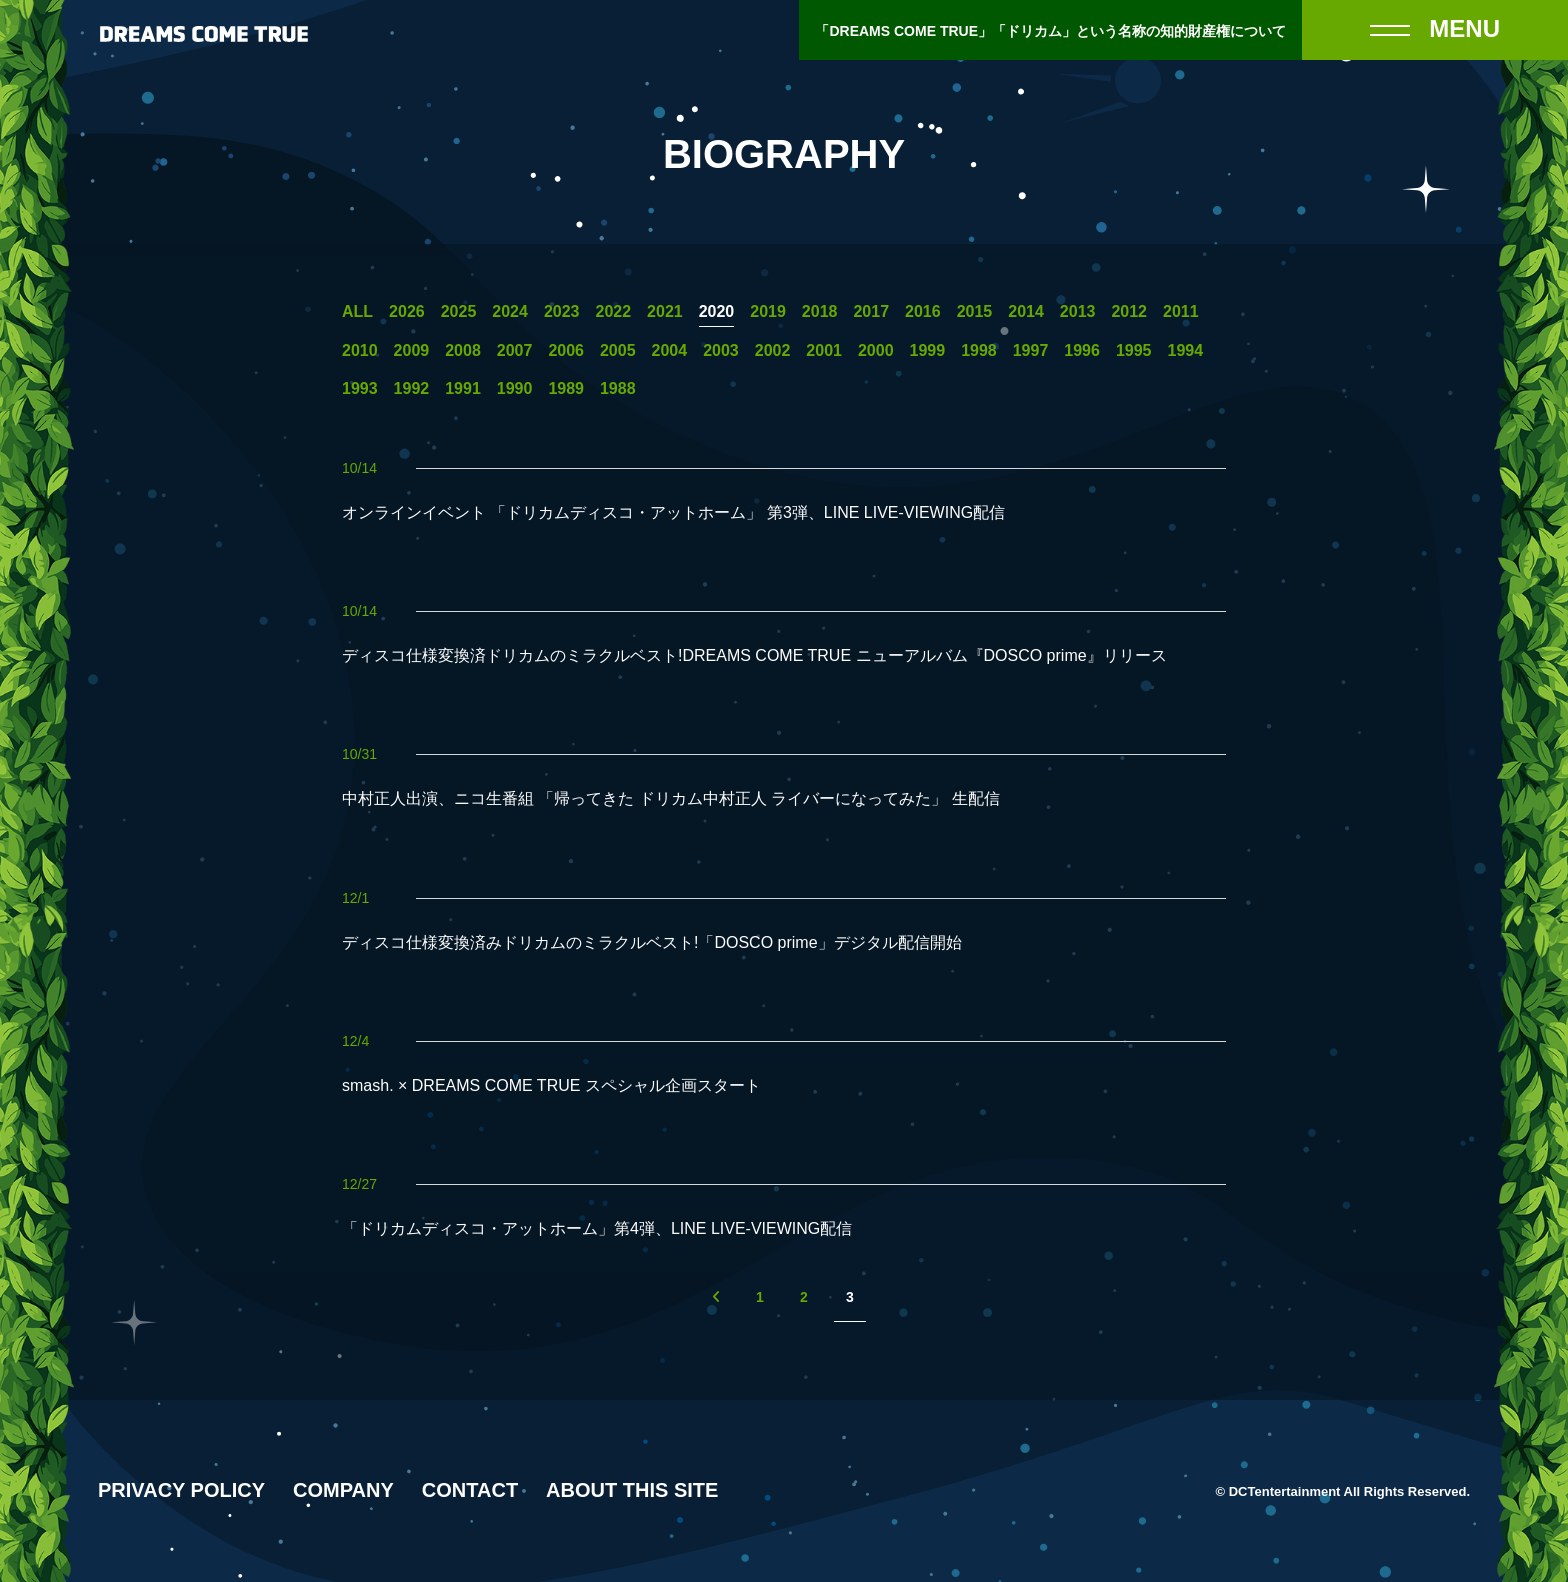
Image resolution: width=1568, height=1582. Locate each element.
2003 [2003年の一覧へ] (721, 351)
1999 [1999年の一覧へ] (928, 351)
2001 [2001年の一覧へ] (824, 351)
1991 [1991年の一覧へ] (463, 389)
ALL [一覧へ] (357, 312)
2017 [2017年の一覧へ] (871, 312)
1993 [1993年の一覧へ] (360, 389)
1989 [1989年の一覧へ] (566, 389)
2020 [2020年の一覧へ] (717, 312)
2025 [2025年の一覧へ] (459, 312)
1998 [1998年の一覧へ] (979, 351)
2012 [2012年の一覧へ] (1129, 312)
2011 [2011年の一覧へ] (1181, 312)
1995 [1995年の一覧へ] (1134, 351)
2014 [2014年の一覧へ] (1026, 312)
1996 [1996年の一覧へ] (1082, 351)
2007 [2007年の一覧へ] (515, 351)
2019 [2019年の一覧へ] (768, 312)
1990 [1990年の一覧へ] (515, 389)
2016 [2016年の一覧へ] (923, 312)
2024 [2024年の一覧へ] (510, 312)
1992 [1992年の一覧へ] (412, 389)
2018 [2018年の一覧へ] (820, 312)
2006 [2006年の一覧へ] (566, 351)
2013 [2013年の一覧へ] (1078, 312)
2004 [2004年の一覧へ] (670, 351)
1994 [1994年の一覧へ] (1186, 351)
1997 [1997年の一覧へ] (1031, 351)
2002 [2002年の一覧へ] (773, 351)
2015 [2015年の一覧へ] (975, 312)
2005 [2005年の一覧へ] (618, 351)
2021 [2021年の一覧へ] (665, 312)
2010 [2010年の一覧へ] (360, 351)
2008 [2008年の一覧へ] (463, 351)
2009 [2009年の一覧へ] (412, 351)
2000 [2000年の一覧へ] (876, 351)
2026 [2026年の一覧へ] (407, 312)
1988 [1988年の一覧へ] (618, 389)
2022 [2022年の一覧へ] (613, 312)
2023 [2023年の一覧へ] (562, 312)
